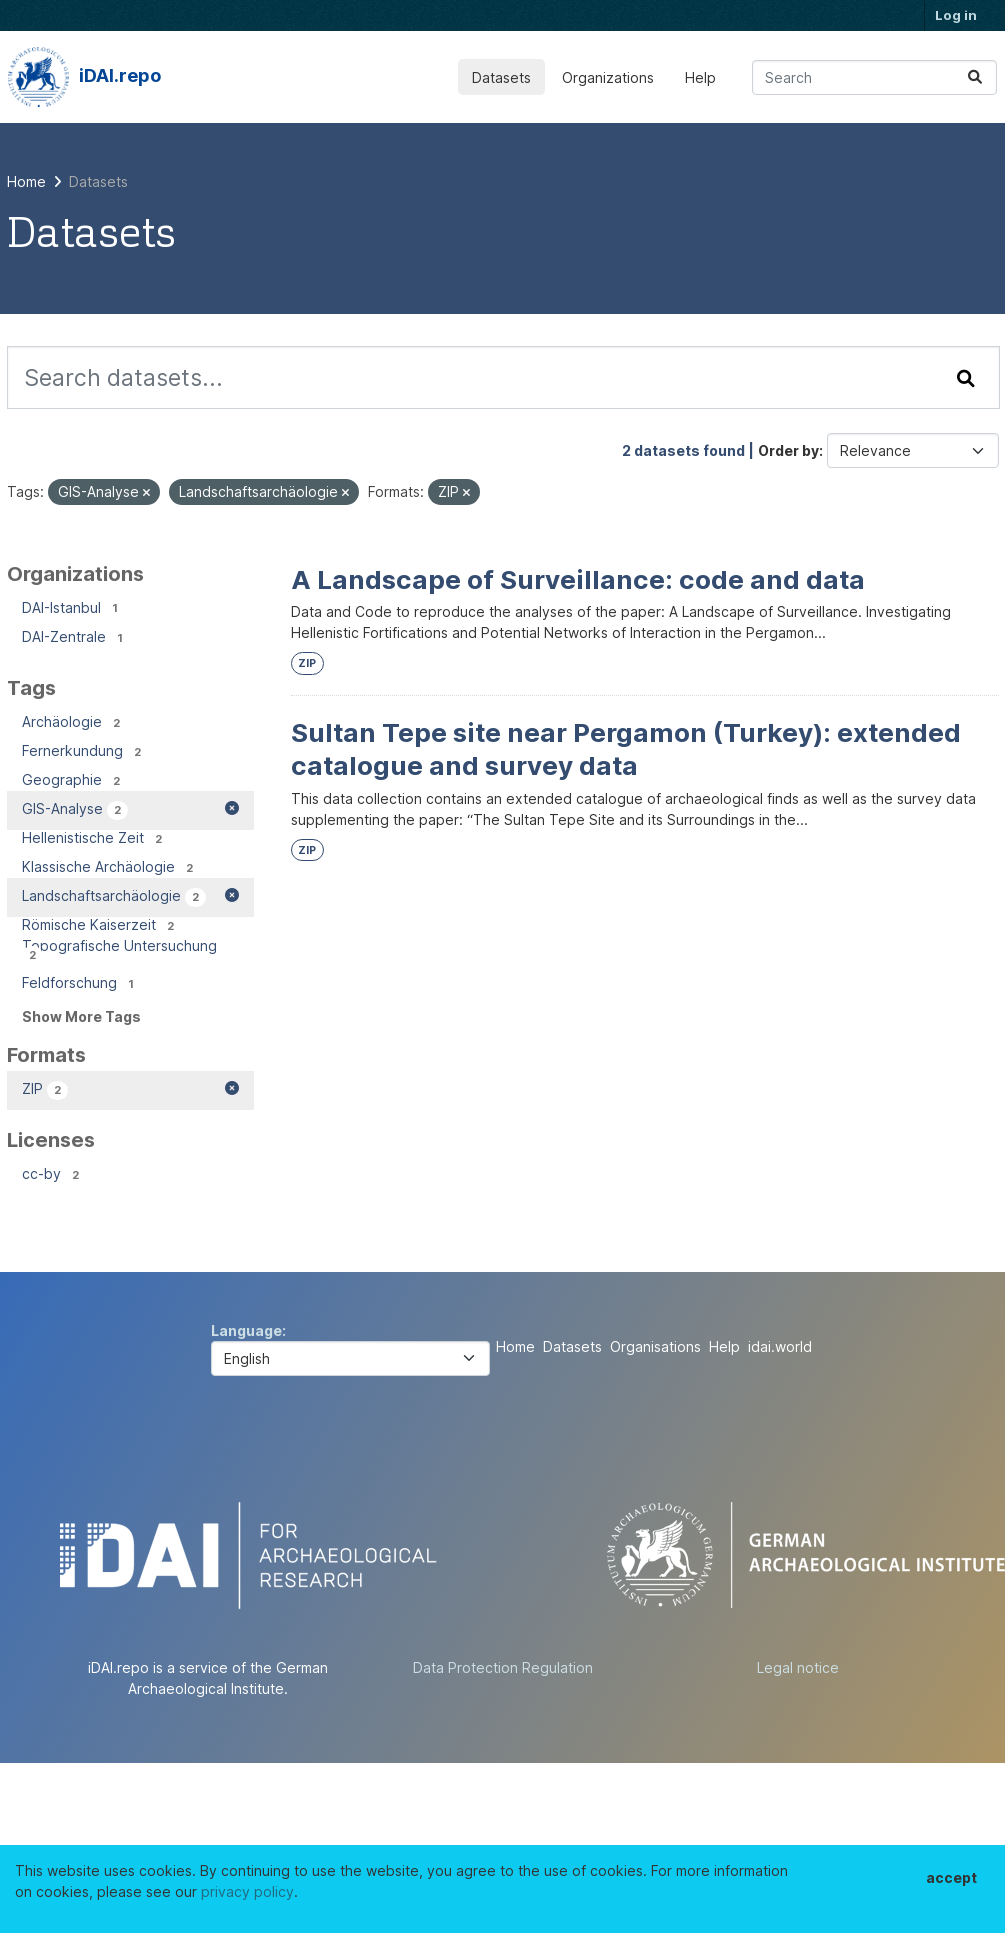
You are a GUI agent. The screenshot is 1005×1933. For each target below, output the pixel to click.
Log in (956, 15)
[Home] (26, 181)
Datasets (501, 77)
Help (700, 77)
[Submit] (975, 77)
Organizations (608, 77)
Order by (788, 450)
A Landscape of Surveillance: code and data (578, 579)
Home (515, 1346)
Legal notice (798, 1667)
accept (951, 1877)
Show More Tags (81, 1016)
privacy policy (247, 1891)
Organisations (655, 1346)
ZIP (307, 663)
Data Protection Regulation (503, 1667)
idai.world (780, 1346)
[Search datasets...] (874, 77)
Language (246, 1330)
